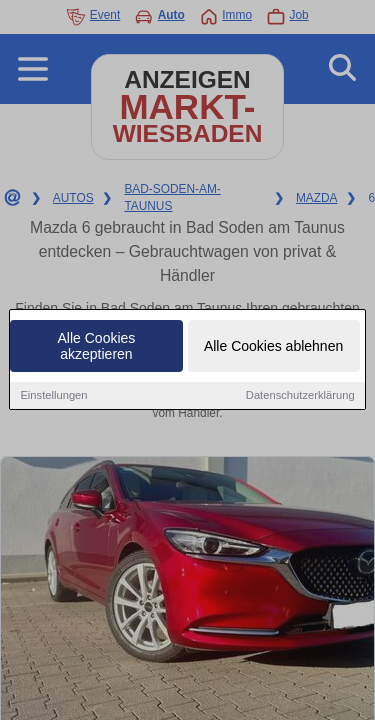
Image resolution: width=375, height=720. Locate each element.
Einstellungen (53, 396)
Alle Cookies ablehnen (273, 347)
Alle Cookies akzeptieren (97, 347)
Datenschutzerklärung (300, 396)
